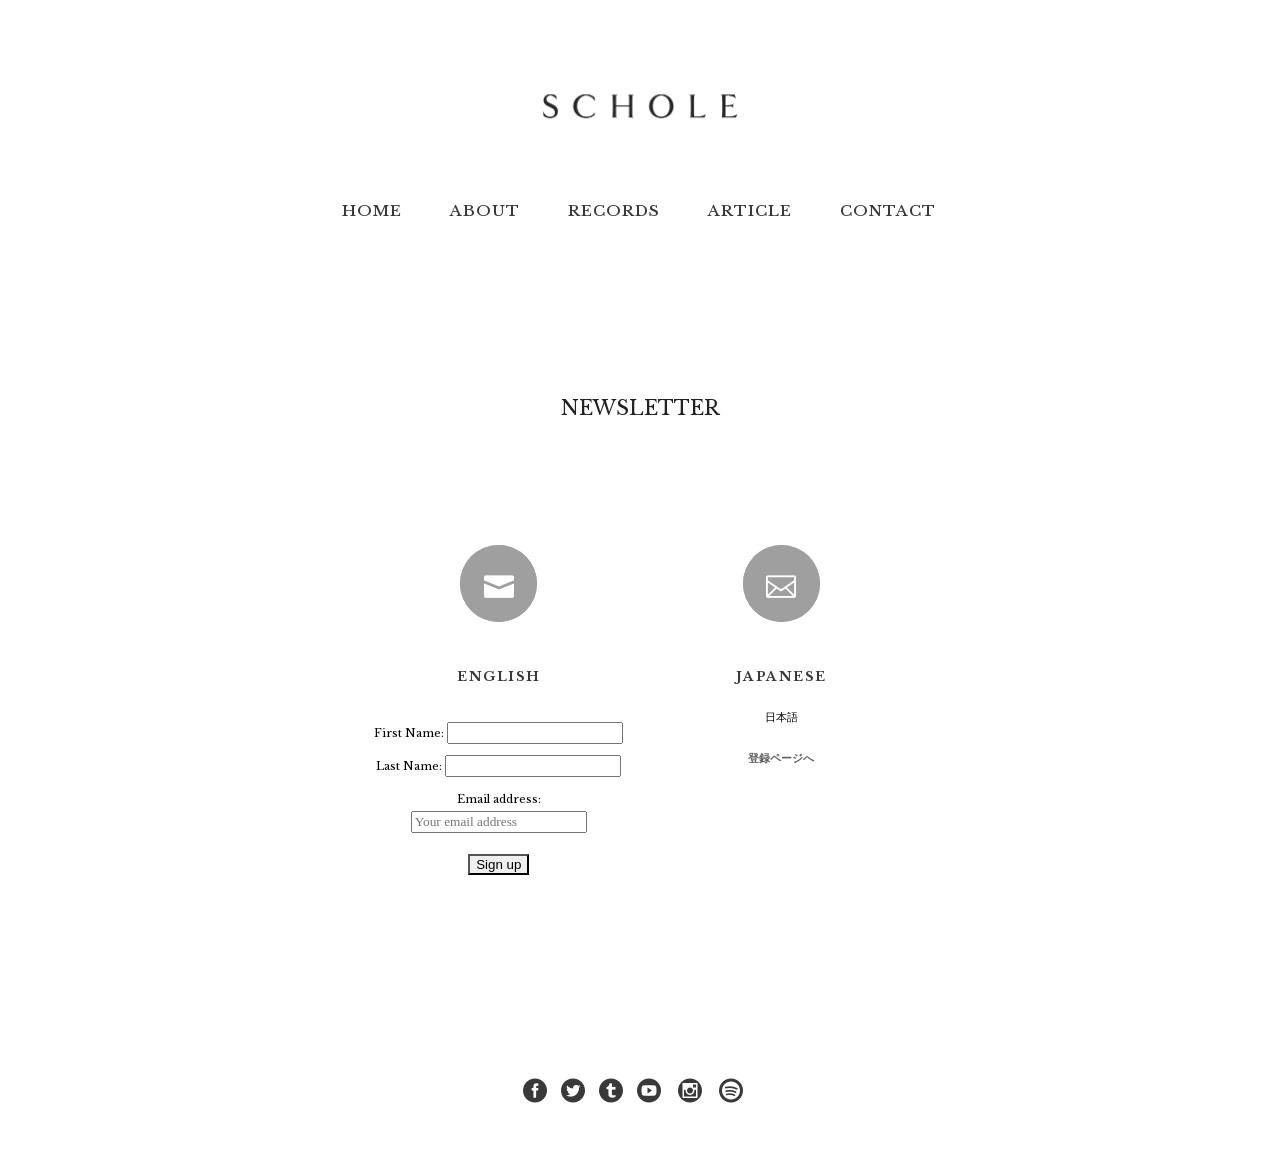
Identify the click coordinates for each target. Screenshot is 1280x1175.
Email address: (499, 799)
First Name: (410, 733)
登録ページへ (781, 758)
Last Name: (410, 766)
